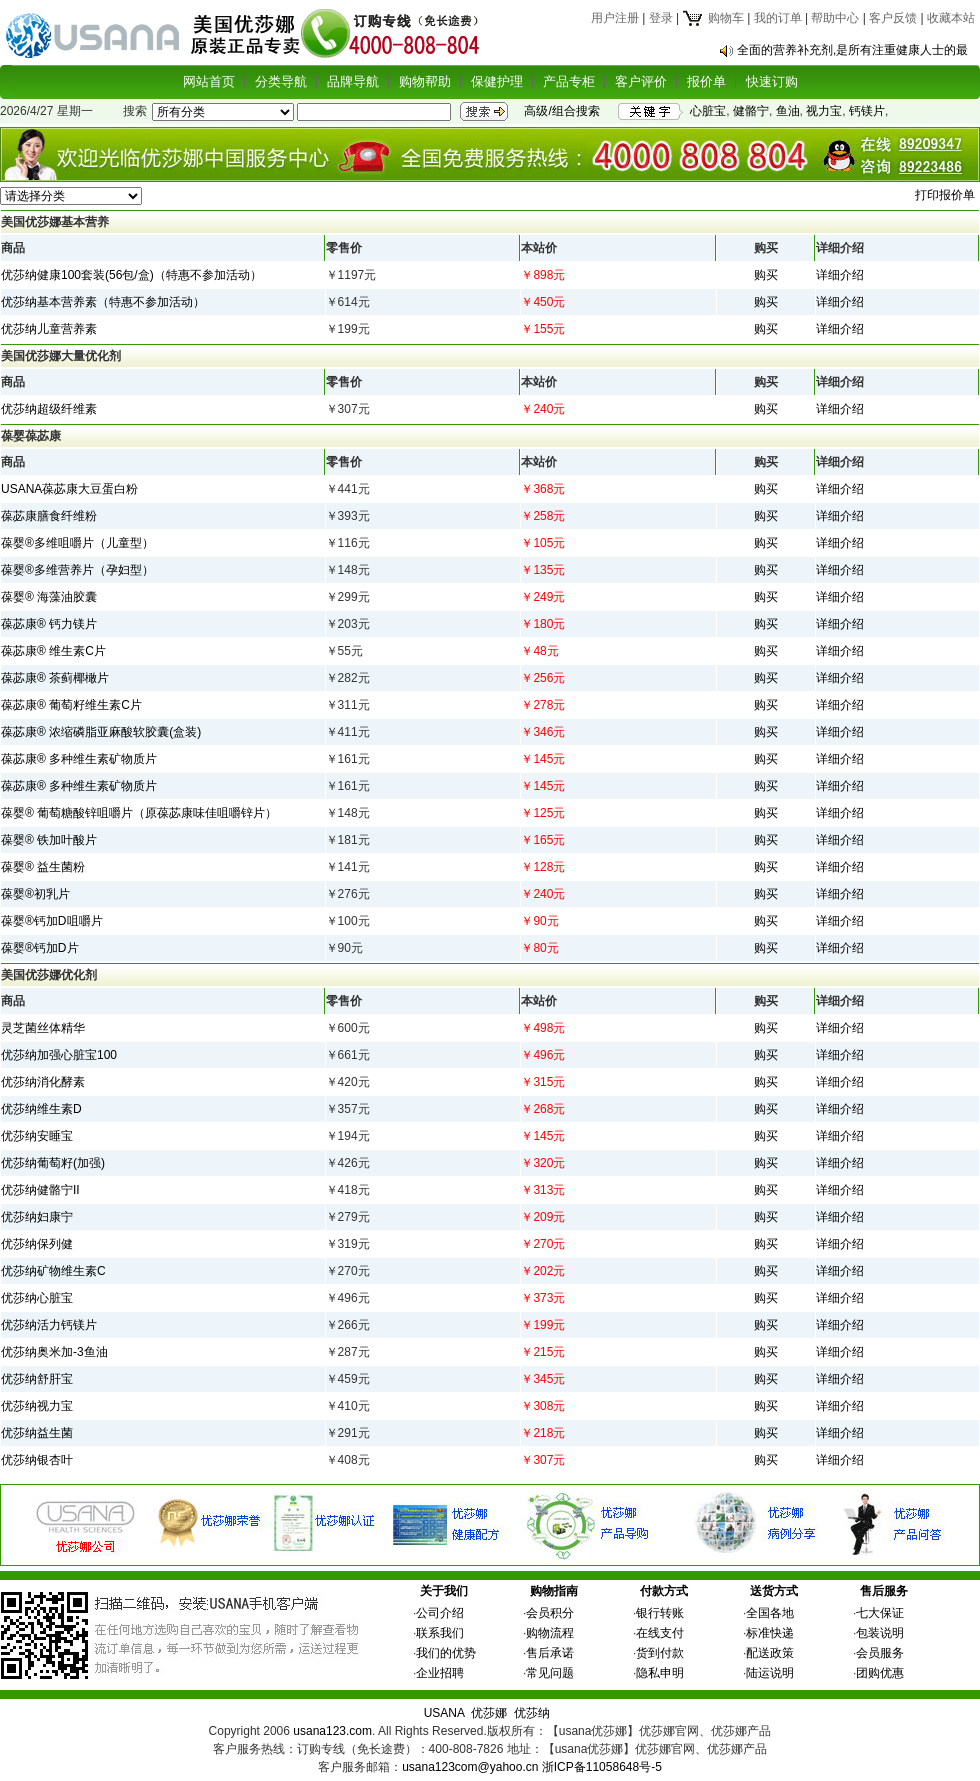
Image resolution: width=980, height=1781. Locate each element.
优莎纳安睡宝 (37, 1136)
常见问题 (550, 1673)
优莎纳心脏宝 (37, 1298)
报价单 (706, 81)
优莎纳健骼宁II (40, 1190)
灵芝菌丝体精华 (43, 1028)
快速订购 (772, 81)
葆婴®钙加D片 (40, 948)
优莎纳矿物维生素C (53, 1271)
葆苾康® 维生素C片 (53, 651)
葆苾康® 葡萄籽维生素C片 (71, 705)
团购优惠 (880, 1673)
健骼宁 (751, 111)
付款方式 (664, 1591)
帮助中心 (835, 18)
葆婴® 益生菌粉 (43, 867)
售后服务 (884, 1591)
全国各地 (770, 1613)
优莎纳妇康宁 (37, 1217)
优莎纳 (532, 1713)
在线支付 (660, 1633)
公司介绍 (440, 1613)
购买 (766, 275)
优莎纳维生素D (41, 1109)
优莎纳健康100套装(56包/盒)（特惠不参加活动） (131, 275)
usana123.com (332, 1731)
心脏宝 (708, 111)
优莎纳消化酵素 (43, 1082)
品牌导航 (353, 81)
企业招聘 (440, 1673)
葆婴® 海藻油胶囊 (49, 597)
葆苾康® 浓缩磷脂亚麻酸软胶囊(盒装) (101, 732)
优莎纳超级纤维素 (49, 409)
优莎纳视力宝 (37, 1406)
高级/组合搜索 (561, 111)
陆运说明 (770, 1673)
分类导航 (281, 81)
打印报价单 (945, 195)
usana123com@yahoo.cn (470, 1767)
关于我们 (444, 1591)
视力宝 (824, 111)
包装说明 (880, 1633)
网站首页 (209, 81)
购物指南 (554, 1591)
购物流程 (550, 1633)
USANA (444, 1713)
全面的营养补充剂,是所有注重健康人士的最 (852, 50)
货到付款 (660, 1653)
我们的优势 (446, 1653)
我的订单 (778, 18)
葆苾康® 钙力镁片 (49, 624)
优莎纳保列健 (37, 1244)
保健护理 (497, 81)
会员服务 (880, 1653)
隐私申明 (660, 1673)
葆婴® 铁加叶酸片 (49, 840)
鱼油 (788, 111)
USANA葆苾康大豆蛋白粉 (69, 489)
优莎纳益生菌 (37, 1433)
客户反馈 (893, 18)
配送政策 (770, 1653)
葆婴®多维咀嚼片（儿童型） (77, 543)
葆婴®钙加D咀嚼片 (52, 921)
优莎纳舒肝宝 (37, 1379)
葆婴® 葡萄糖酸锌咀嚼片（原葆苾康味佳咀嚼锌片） (139, 813)
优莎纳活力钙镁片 (49, 1325)
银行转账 (660, 1613)
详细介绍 (840, 275)
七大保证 (880, 1613)
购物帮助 (425, 81)
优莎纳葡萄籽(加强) (53, 1163)
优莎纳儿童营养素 (49, 329)
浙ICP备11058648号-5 (602, 1767)
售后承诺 (550, 1653)
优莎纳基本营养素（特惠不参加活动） (103, 302)
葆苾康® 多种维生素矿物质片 (79, 759)
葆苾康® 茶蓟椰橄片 (55, 678)
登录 (661, 18)
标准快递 (770, 1633)
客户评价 (641, 81)
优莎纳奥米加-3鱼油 (54, 1352)
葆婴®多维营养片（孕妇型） (77, 570)
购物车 (712, 18)
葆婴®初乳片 (35, 894)
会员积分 (550, 1613)
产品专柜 (569, 81)
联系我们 (440, 1633)
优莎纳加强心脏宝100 (59, 1055)
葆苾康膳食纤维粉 (49, 516)
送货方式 (774, 1591)
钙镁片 (867, 111)
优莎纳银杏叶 (37, 1460)
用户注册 (615, 18)
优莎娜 (489, 1713)
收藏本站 (951, 18)
